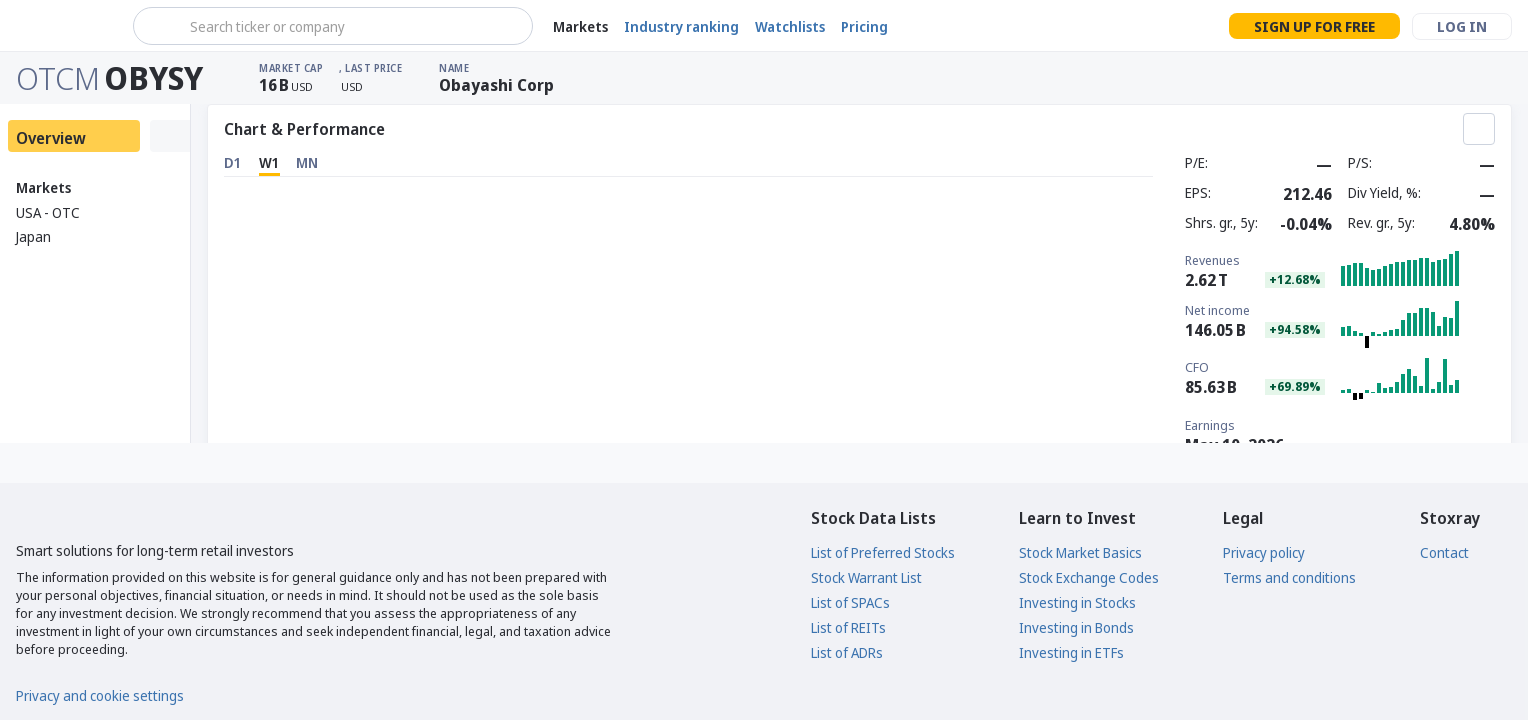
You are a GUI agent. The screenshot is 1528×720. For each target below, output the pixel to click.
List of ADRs (847, 652)
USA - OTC (48, 212)
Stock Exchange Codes (1089, 577)
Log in (1462, 26)
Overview (51, 138)
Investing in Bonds (1076, 627)
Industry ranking (681, 26)
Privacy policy (1264, 552)
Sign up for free (1314, 26)
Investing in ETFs (1071, 652)
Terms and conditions (1289, 577)
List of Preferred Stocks (883, 552)
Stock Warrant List (866, 577)
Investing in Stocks (1077, 602)
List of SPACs (850, 602)
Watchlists (790, 26)
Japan (33, 236)
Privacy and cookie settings (100, 695)
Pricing (864, 26)
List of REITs (848, 627)
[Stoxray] (64, 26)
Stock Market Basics (1080, 552)
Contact (1444, 552)
